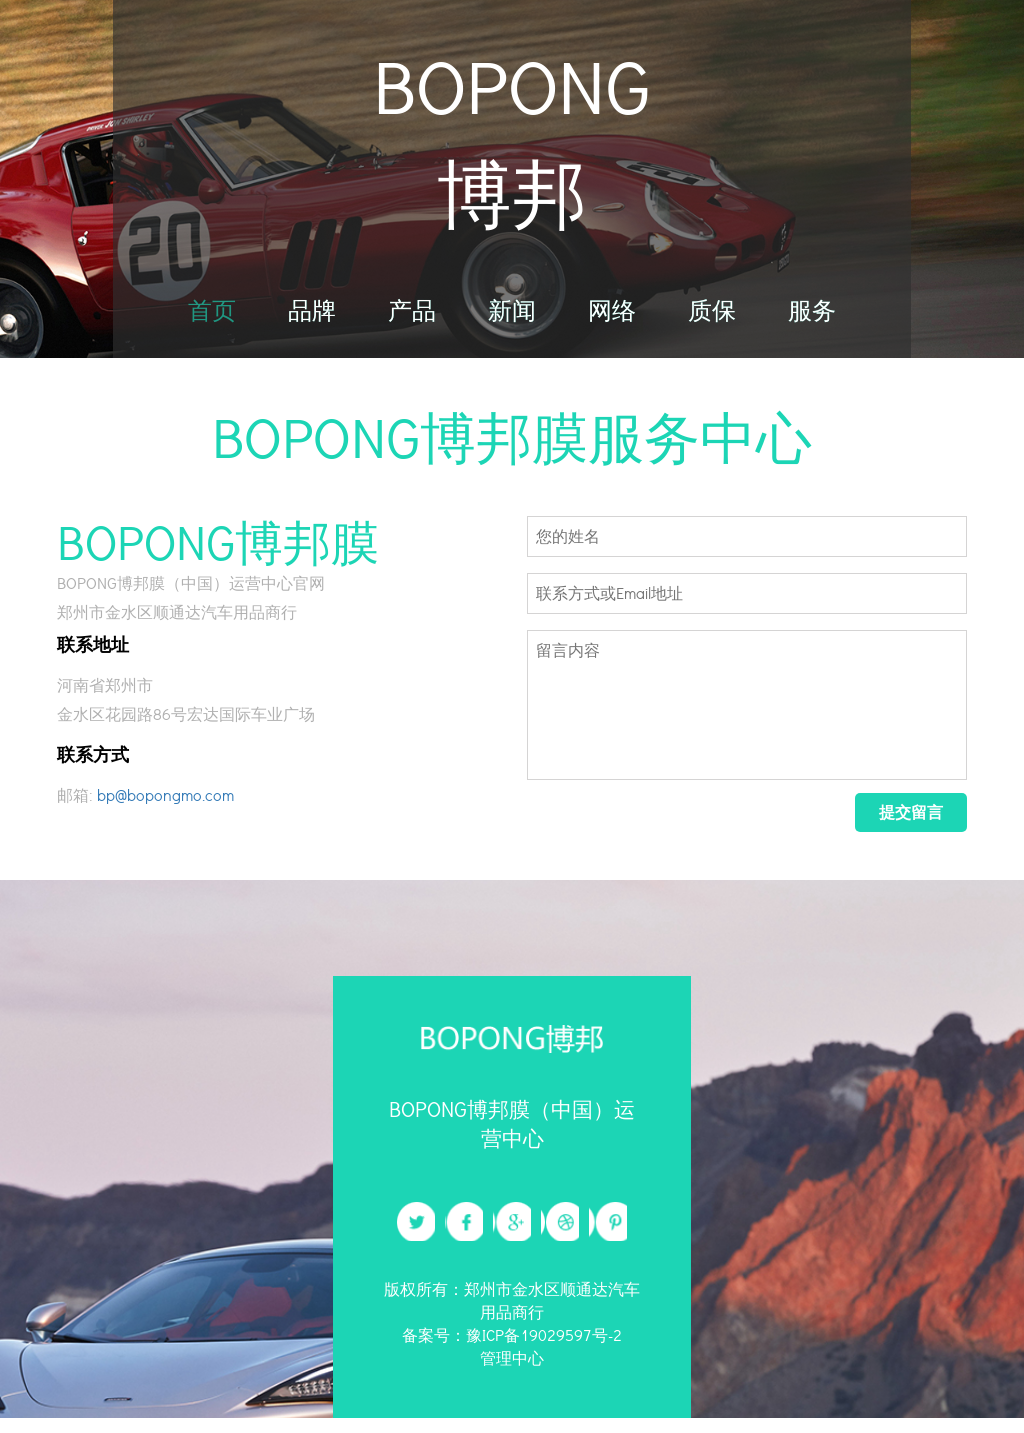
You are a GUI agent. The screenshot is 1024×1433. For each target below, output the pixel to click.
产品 (412, 323)
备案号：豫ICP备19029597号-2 (512, 1350)
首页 (212, 323)
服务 (812, 323)
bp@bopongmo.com (165, 807)
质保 (712, 323)
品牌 (312, 323)
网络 (612, 323)
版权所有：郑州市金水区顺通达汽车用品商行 (512, 1316)
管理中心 (512, 1372)
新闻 (512, 323)
